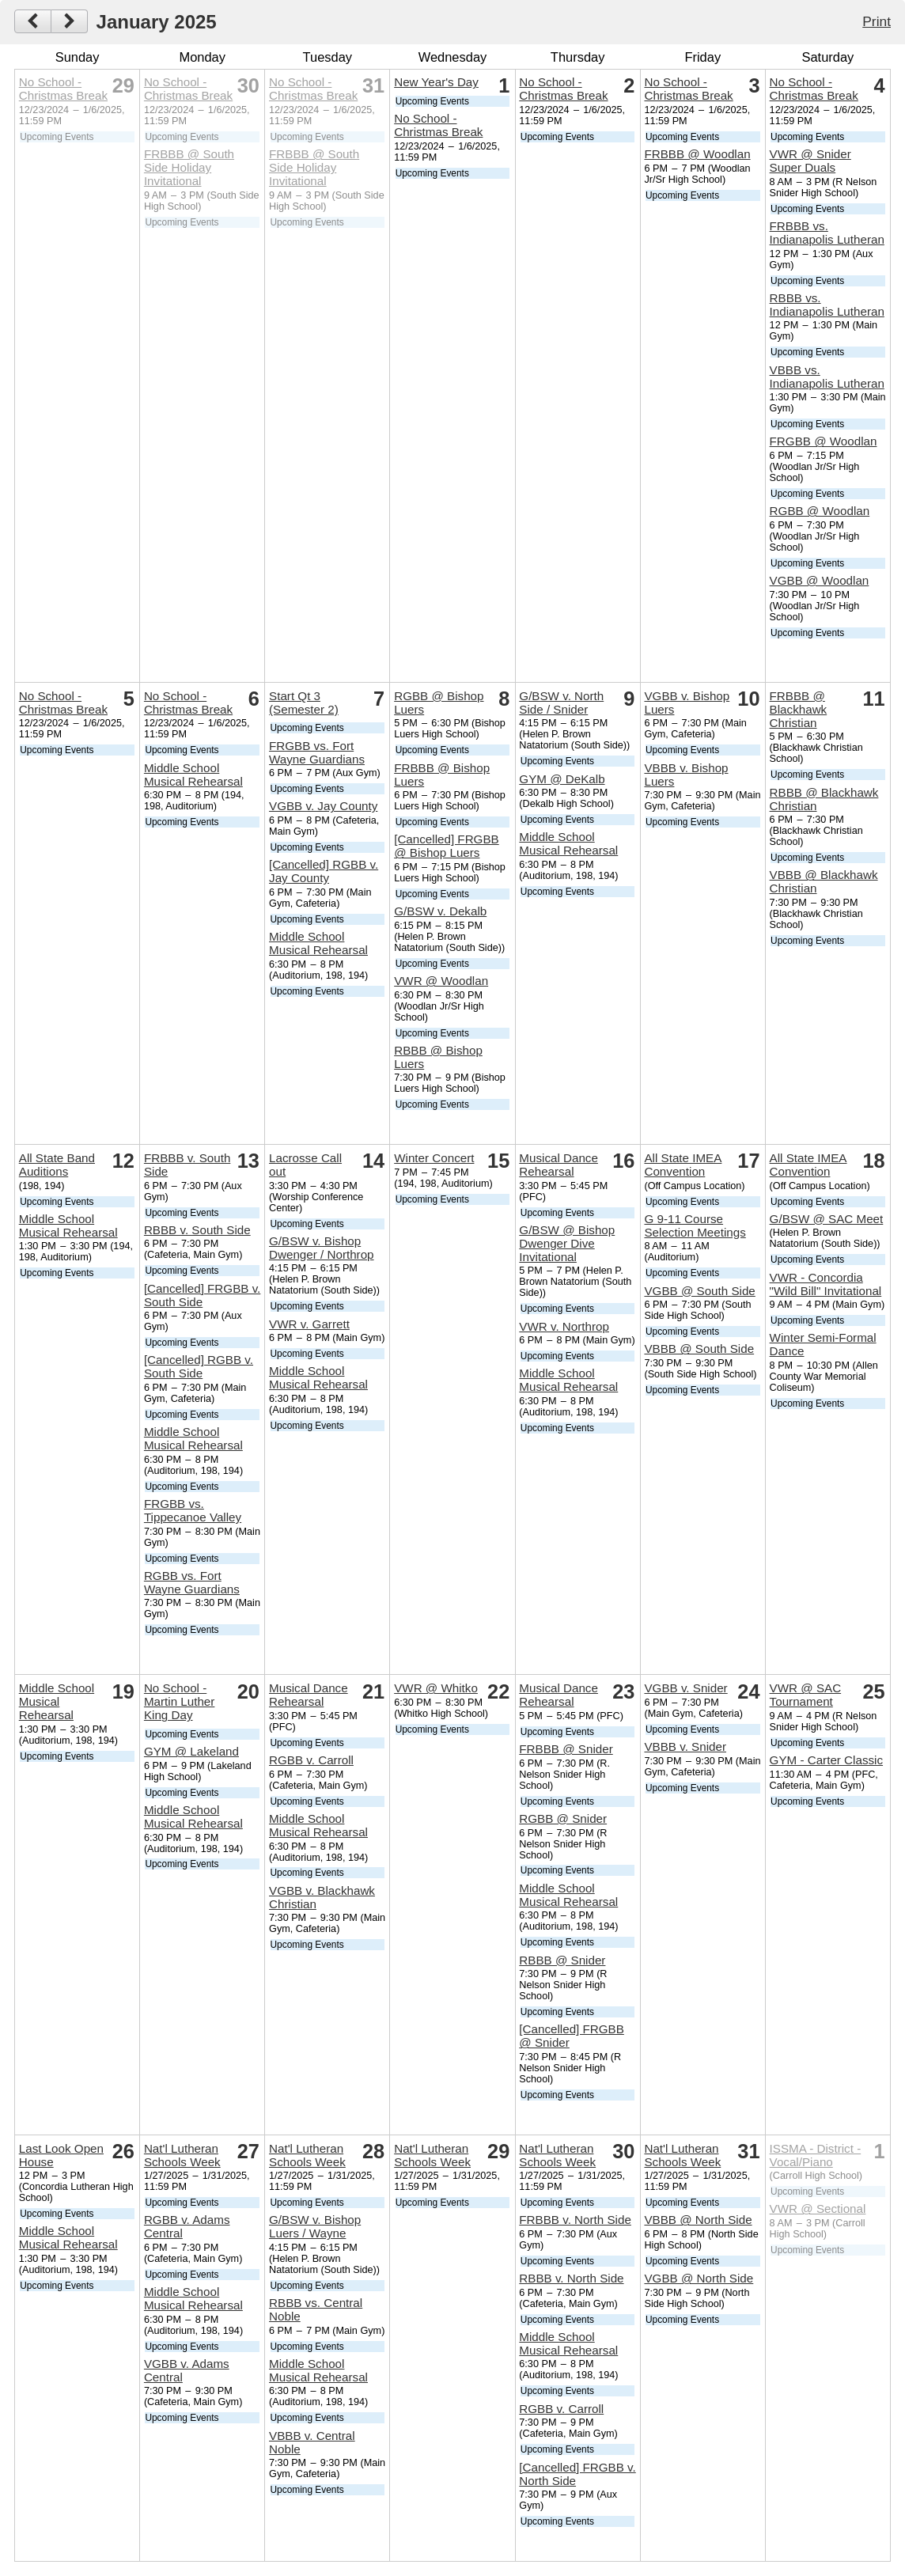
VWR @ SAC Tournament (806, 1694)
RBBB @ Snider (562, 1960)
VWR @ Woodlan (441, 980)
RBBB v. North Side (571, 2278)
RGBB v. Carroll (311, 1760)
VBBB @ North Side (698, 2219)
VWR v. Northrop (564, 1326)
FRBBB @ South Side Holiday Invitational (189, 167)
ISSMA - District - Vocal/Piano (815, 2155)
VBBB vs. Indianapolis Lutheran (827, 376)
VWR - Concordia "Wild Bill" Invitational (826, 1284)
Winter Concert (434, 1158)
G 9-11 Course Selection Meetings (694, 1225)
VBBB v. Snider (685, 1746)
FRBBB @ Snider (565, 1749)
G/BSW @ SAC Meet (827, 1218)
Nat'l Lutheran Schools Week (182, 2155)
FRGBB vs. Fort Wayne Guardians (317, 752)
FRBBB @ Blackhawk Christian (798, 709)
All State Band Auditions (57, 1164)
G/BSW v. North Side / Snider (561, 702)
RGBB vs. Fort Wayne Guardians (192, 1582)
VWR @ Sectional (818, 2208)
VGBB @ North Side (698, 2278)
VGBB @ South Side (699, 1290)
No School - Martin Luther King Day (179, 1701)
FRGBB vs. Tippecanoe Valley (192, 1510)
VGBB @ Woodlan (819, 580)
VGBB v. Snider (685, 1688)
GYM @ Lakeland (191, 1751)
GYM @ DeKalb (561, 779)
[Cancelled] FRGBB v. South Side (202, 1295)
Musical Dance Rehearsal (558, 1164)
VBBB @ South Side (699, 1348)
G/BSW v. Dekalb (440, 911)
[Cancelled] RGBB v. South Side (198, 1366)
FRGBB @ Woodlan (823, 441)
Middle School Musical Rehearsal (193, 774)
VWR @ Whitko (436, 1688)
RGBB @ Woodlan (820, 510)
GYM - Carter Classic (826, 1760)
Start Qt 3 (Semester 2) (304, 702)
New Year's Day (436, 82)
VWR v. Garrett (309, 1324)
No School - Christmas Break (63, 88)
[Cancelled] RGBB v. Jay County (323, 871)
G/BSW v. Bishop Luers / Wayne (315, 2226)
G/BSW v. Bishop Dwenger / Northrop (321, 1247)
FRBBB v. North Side (575, 2219)
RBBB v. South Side (197, 1230)
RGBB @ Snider (563, 1818)
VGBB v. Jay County (323, 806)
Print (876, 21)
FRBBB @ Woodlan (697, 154)
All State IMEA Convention (682, 1164)
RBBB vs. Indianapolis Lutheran (827, 304)
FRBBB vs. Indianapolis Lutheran (827, 232)
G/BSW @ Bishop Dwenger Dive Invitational (567, 1243)
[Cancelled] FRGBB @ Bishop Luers (446, 845)
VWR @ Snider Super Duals (810, 160)
